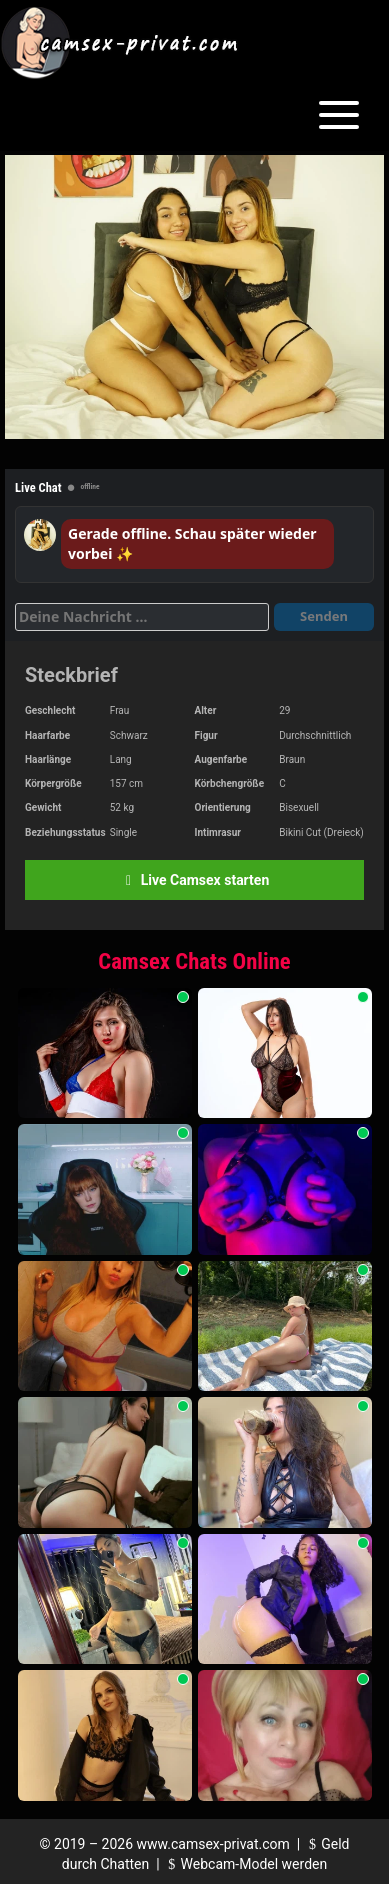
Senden (324, 616)
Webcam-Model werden (245, 1864)
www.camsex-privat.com (213, 1844)
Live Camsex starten (194, 880)
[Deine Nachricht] (142, 617)
